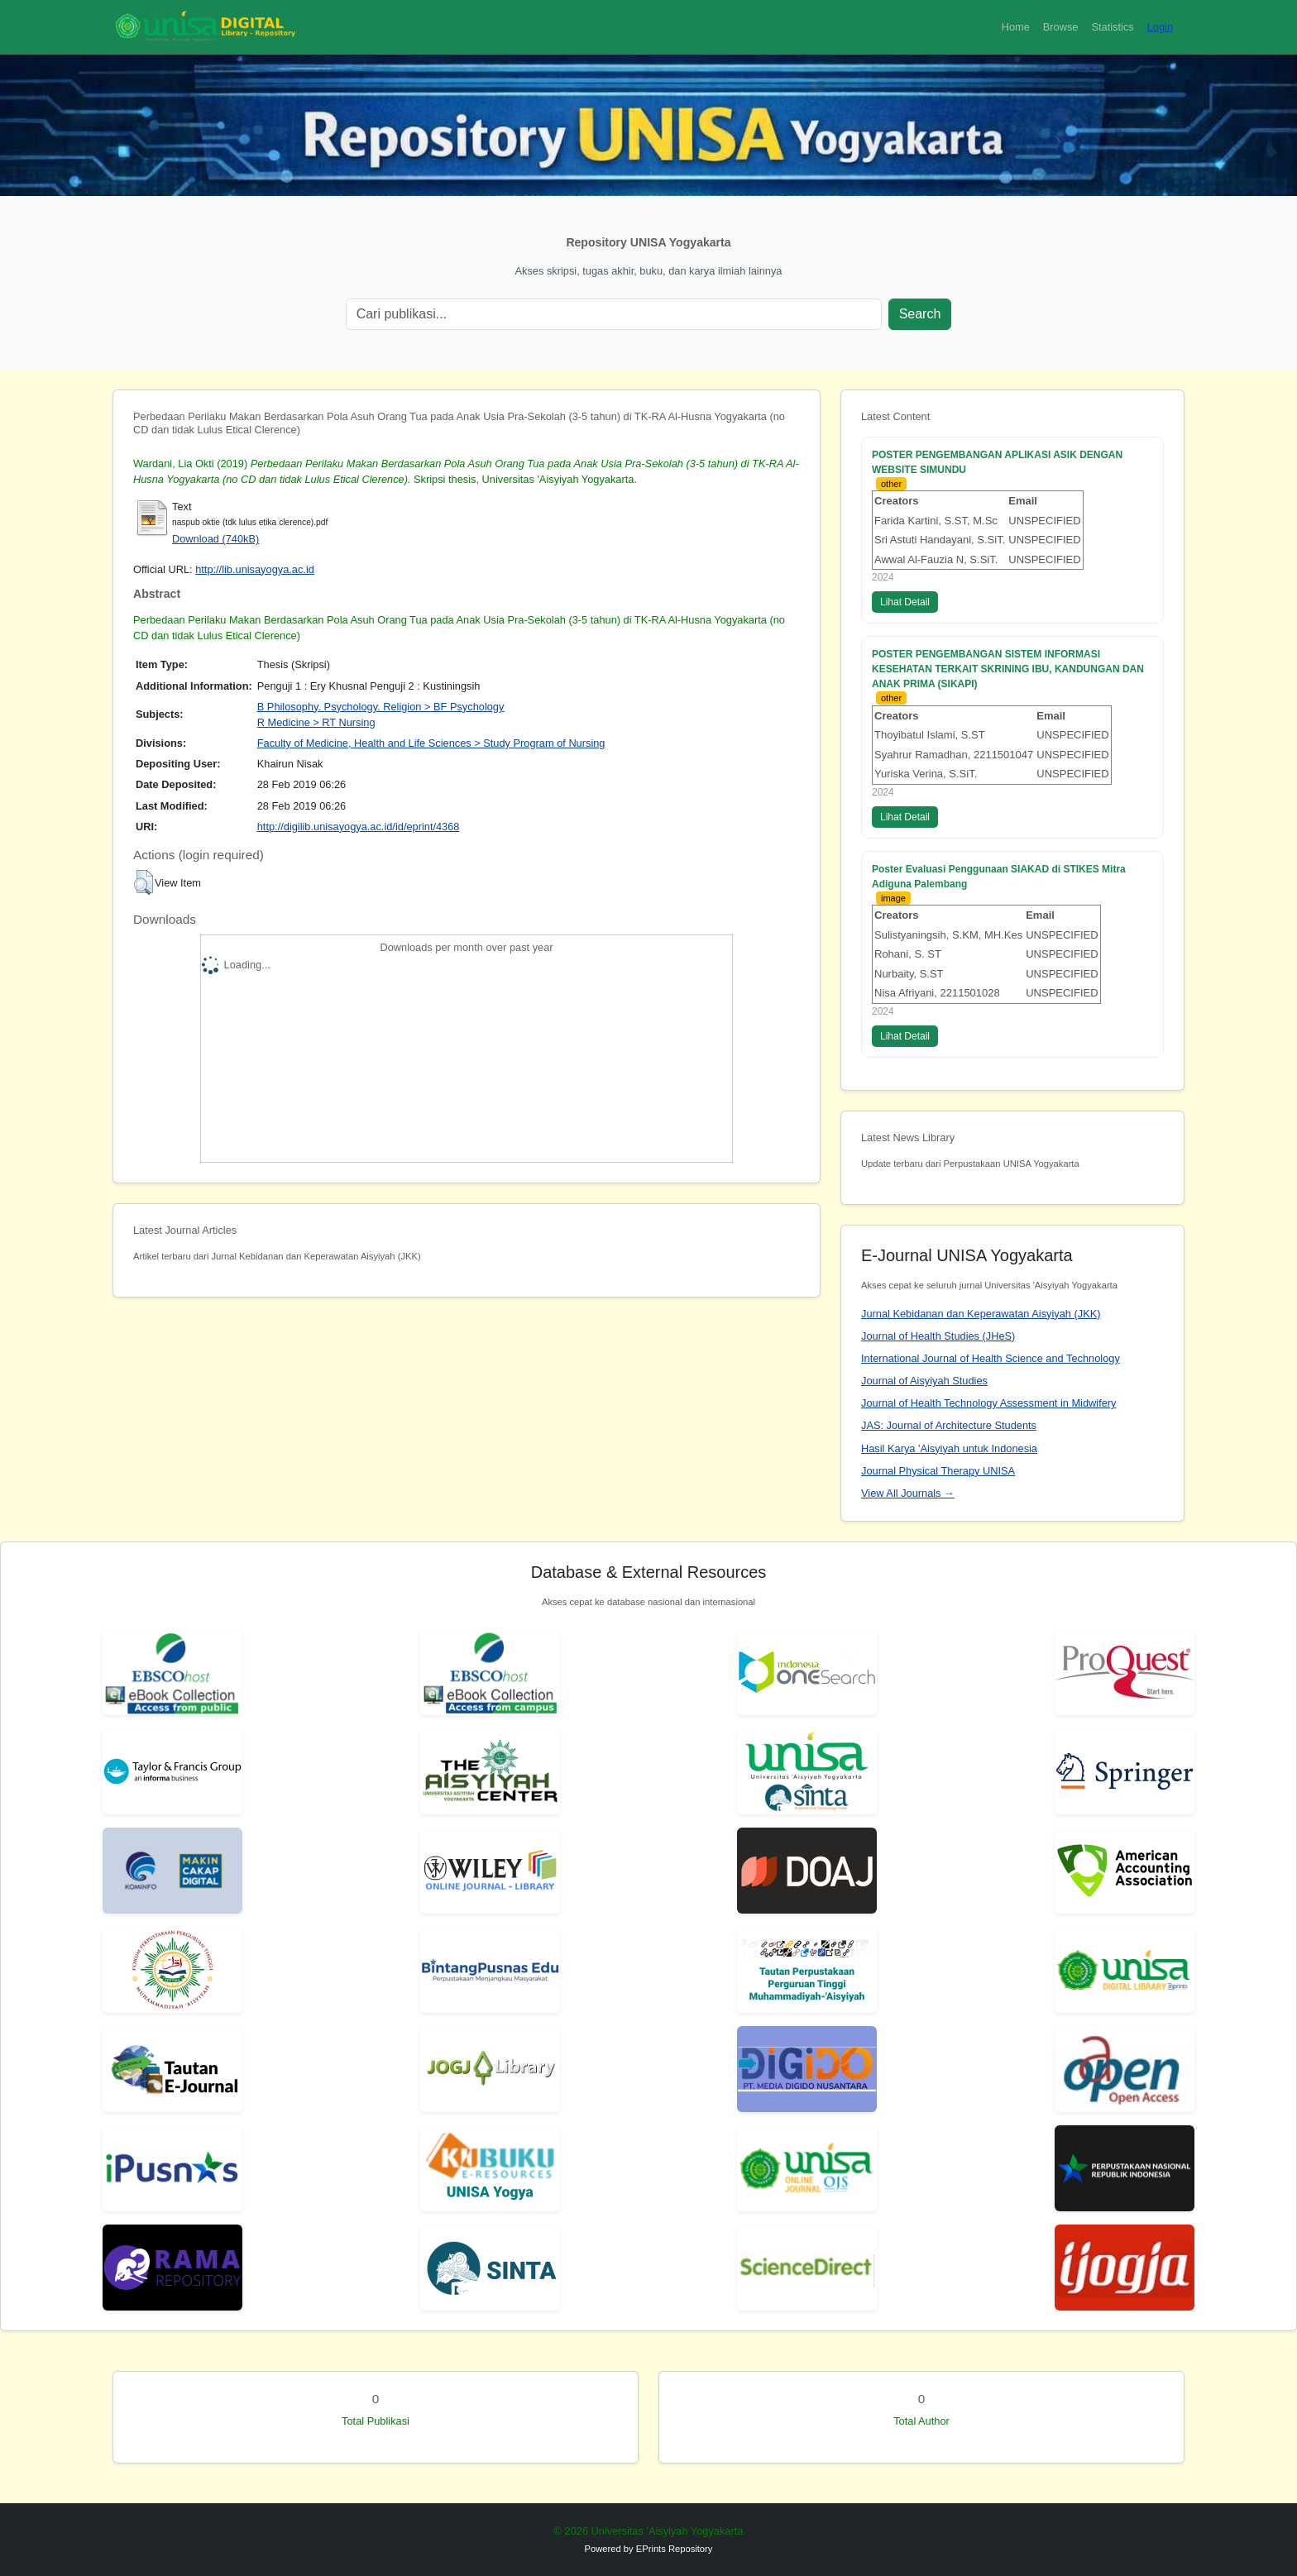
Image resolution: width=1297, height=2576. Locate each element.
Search (920, 314)
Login (1160, 27)
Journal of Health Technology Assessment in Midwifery (988, 1403)
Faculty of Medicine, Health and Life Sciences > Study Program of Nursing (431, 743)
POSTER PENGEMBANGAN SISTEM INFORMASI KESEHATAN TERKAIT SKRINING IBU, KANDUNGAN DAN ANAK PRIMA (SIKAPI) (1008, 669)
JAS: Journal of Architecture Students (948, 1425)
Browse (1061, 27)
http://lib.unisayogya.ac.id (254, 569)
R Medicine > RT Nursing (316, 722)
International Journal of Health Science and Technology (990, 1358)
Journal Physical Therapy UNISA (938, 1471)
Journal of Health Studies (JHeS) (938, 1336)
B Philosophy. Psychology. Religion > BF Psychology (381, 706)
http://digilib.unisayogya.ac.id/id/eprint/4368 (358, 826)
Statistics (1112, 27)
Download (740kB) (215, 539)
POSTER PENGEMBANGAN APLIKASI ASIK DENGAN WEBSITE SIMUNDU (997, 462)
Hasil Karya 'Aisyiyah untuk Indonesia (949, 1448)
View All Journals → (908, 1493)
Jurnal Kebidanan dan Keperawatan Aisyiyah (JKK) (981, 1313)
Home (1016, 27)
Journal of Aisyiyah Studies (924, 1380)
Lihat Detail (905, 602)
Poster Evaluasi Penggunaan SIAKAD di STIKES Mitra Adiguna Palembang (999, 876)
